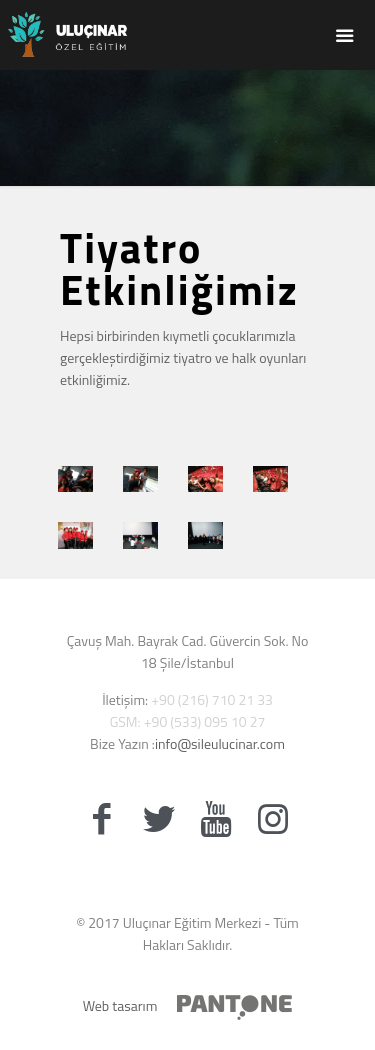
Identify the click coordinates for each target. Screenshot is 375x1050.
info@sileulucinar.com (220, 743)
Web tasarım (120, 1005)
